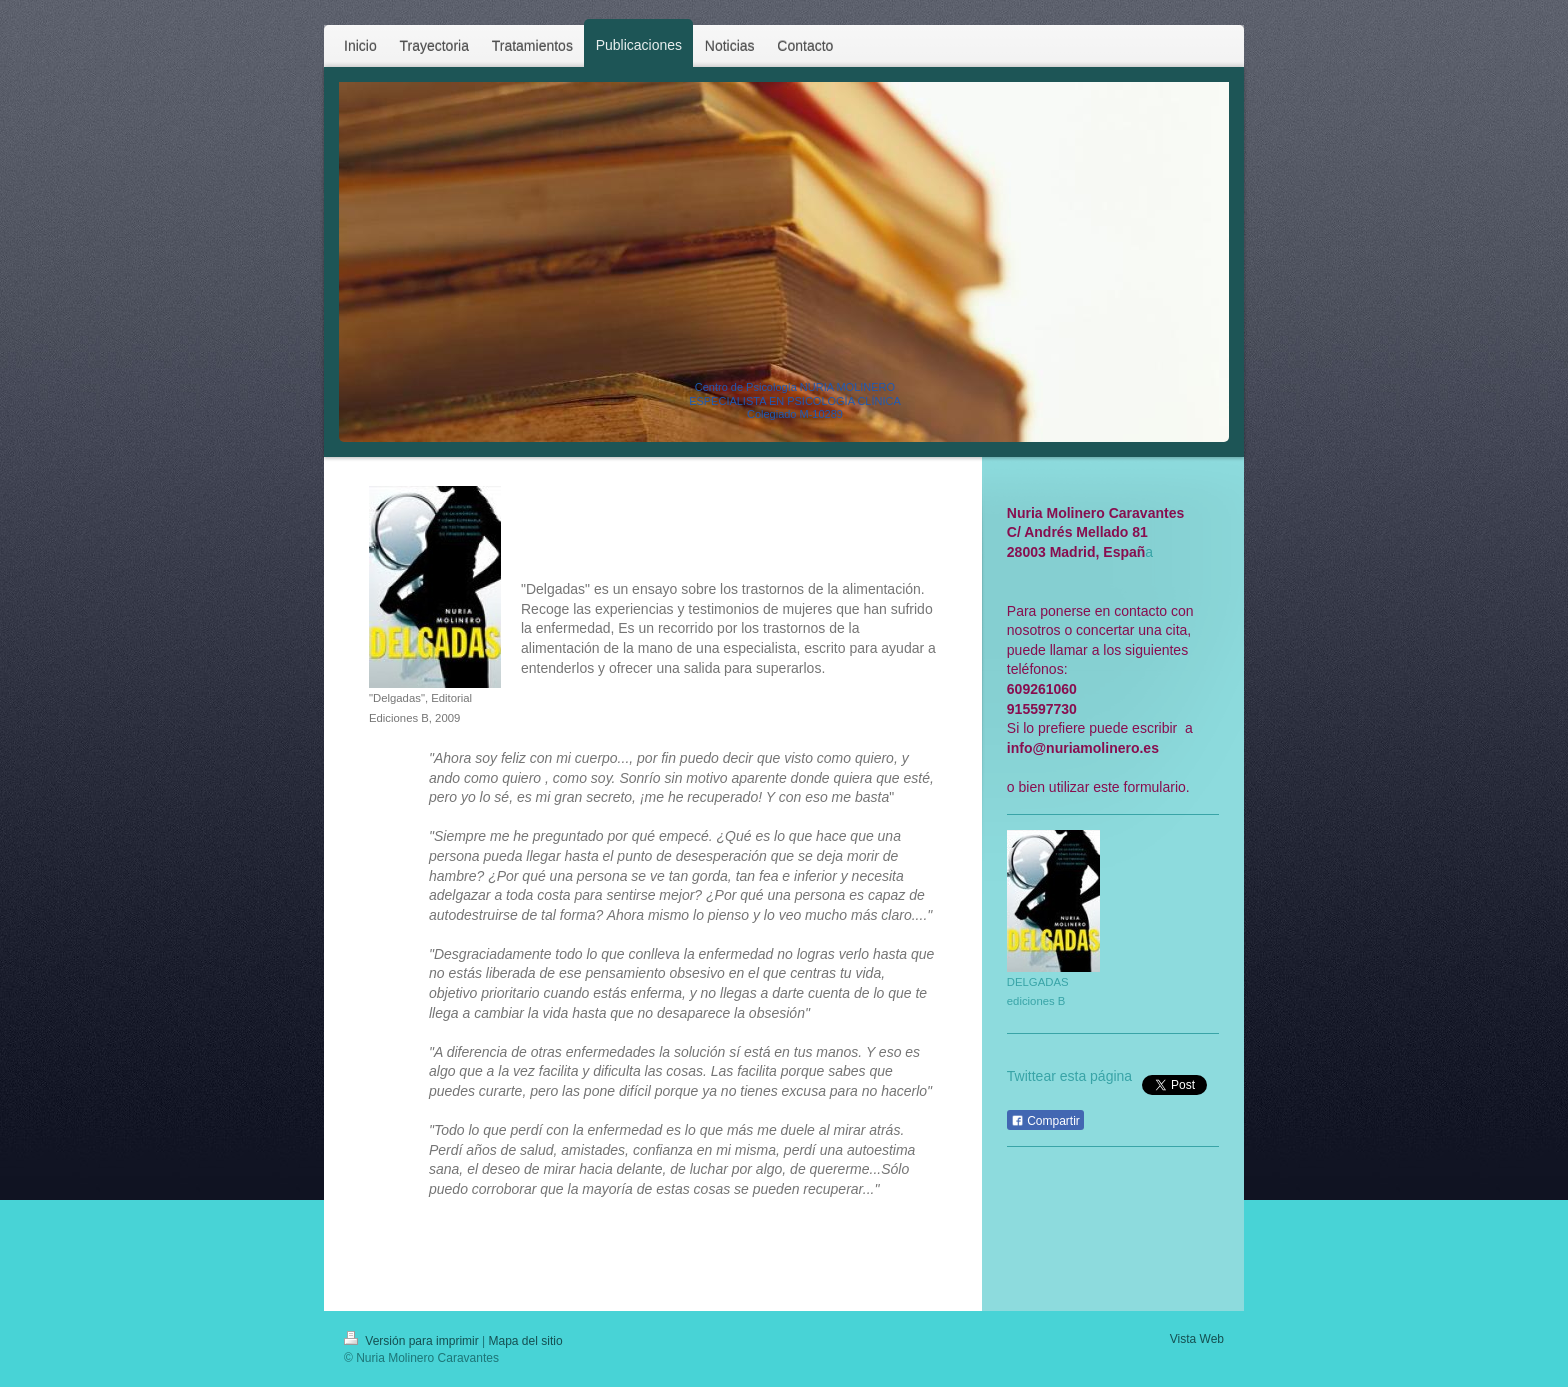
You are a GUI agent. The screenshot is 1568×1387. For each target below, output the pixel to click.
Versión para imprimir (413, 1341)
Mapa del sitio (526, 1341)
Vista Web (1197, 1339)
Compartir (1045, 1121)
